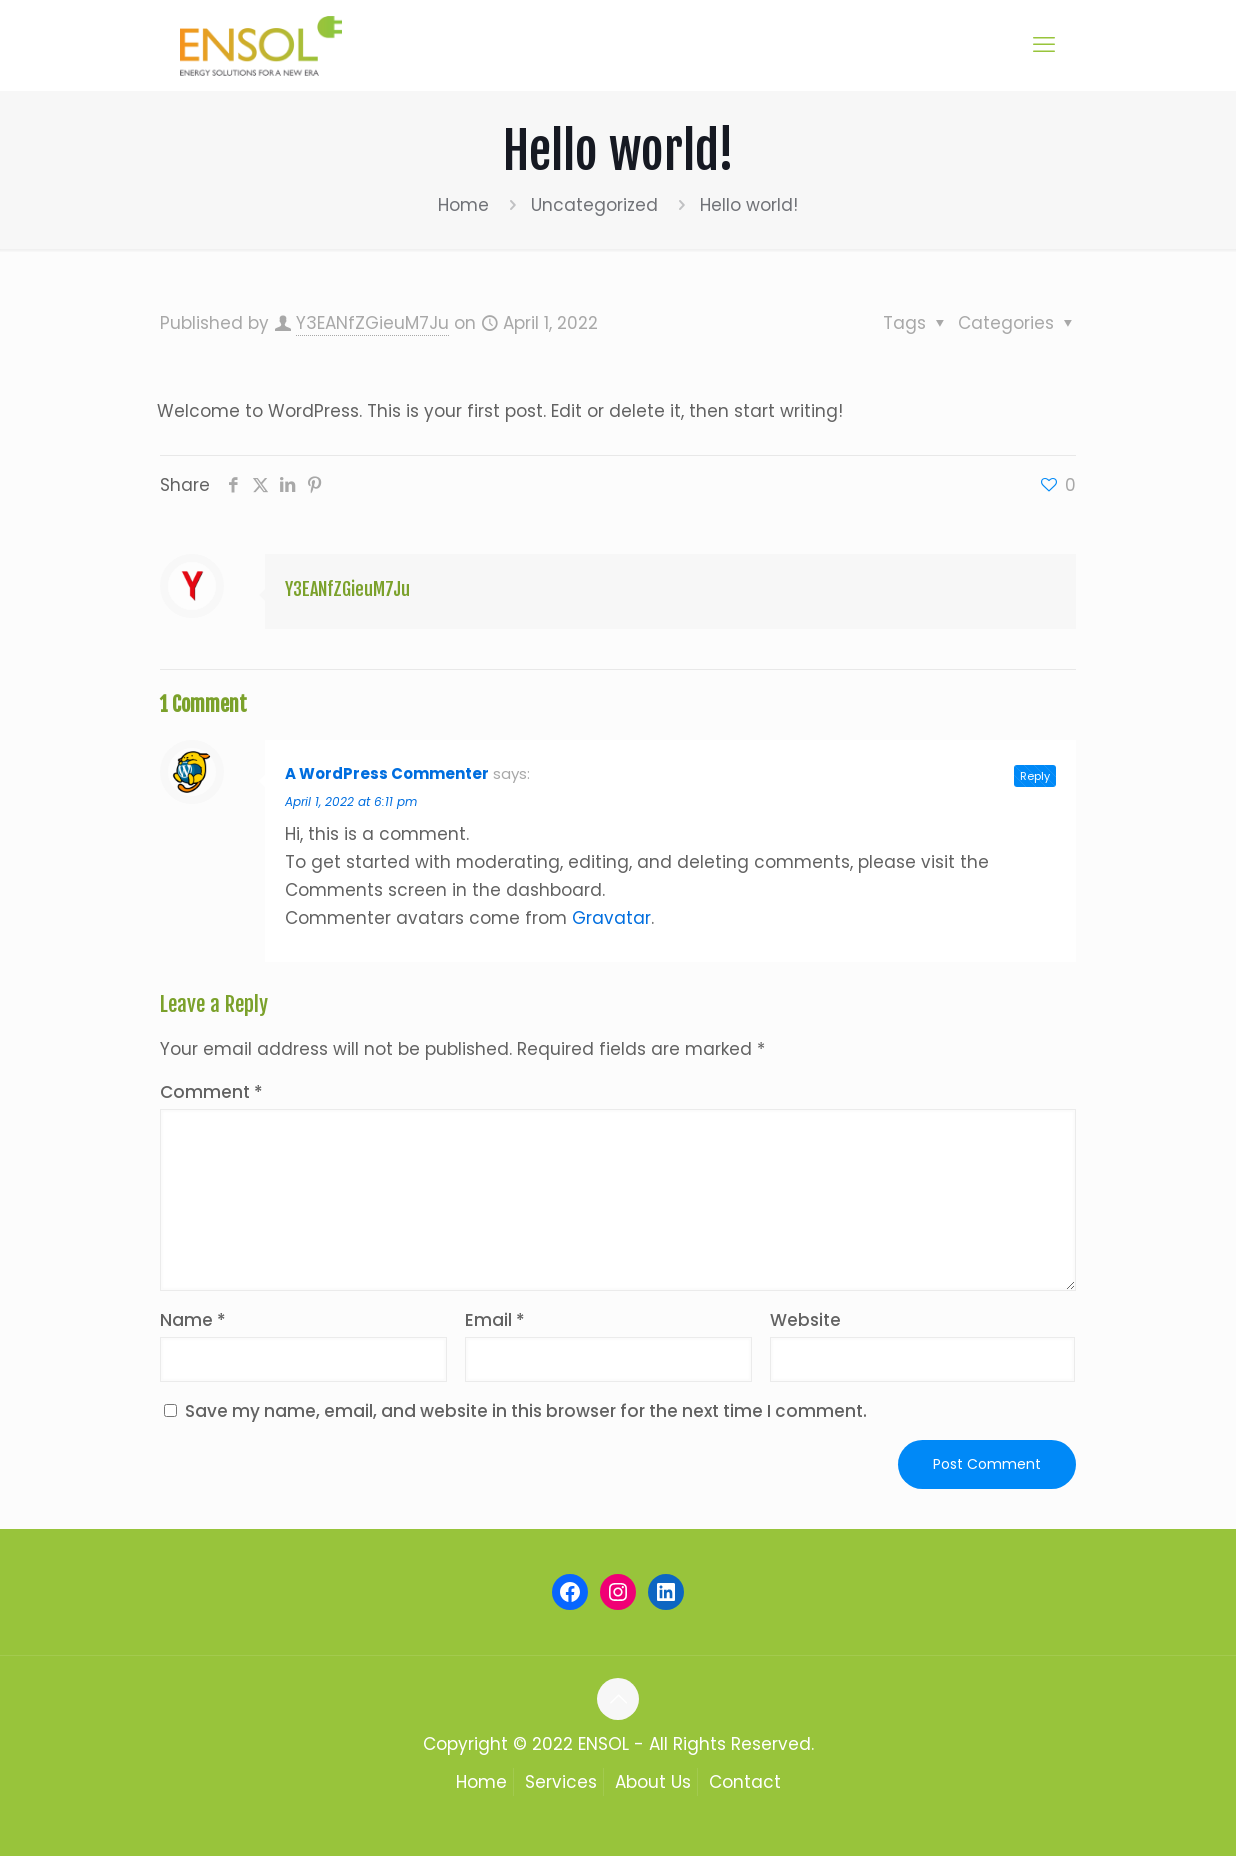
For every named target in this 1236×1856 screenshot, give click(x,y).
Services (561, 1782)
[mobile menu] (1044, 45)
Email (495, 1320)
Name (193, 1320)
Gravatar (611, 918)
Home (463, 205)
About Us (653, 1782)
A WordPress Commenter (387, 773)
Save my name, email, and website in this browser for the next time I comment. (526, 1411)
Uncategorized (594, 205)
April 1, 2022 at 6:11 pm (351, 801)
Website (805, 1320)
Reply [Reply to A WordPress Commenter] (1035, 776)
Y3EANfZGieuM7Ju (372, 323)
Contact (745, 1782)
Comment (211, 1092)
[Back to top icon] (618, 1699)
